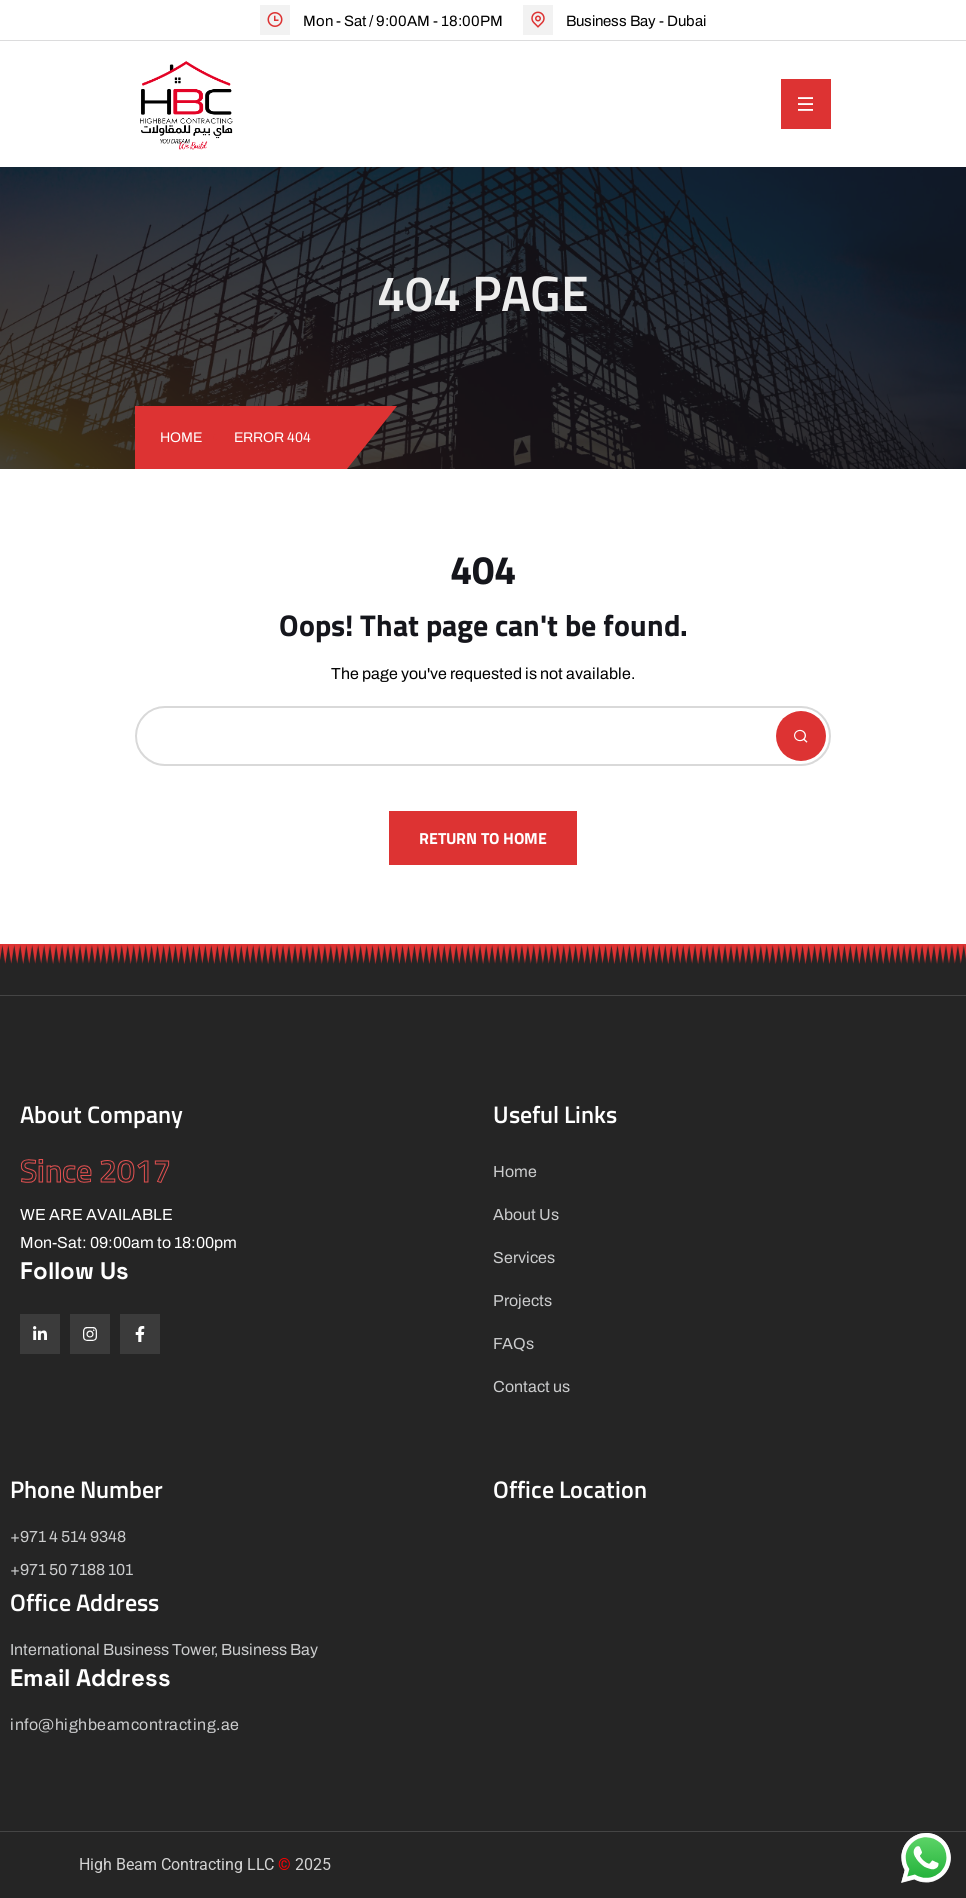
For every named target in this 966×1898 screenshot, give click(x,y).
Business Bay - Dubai (636, 21)
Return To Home (483, 838)
